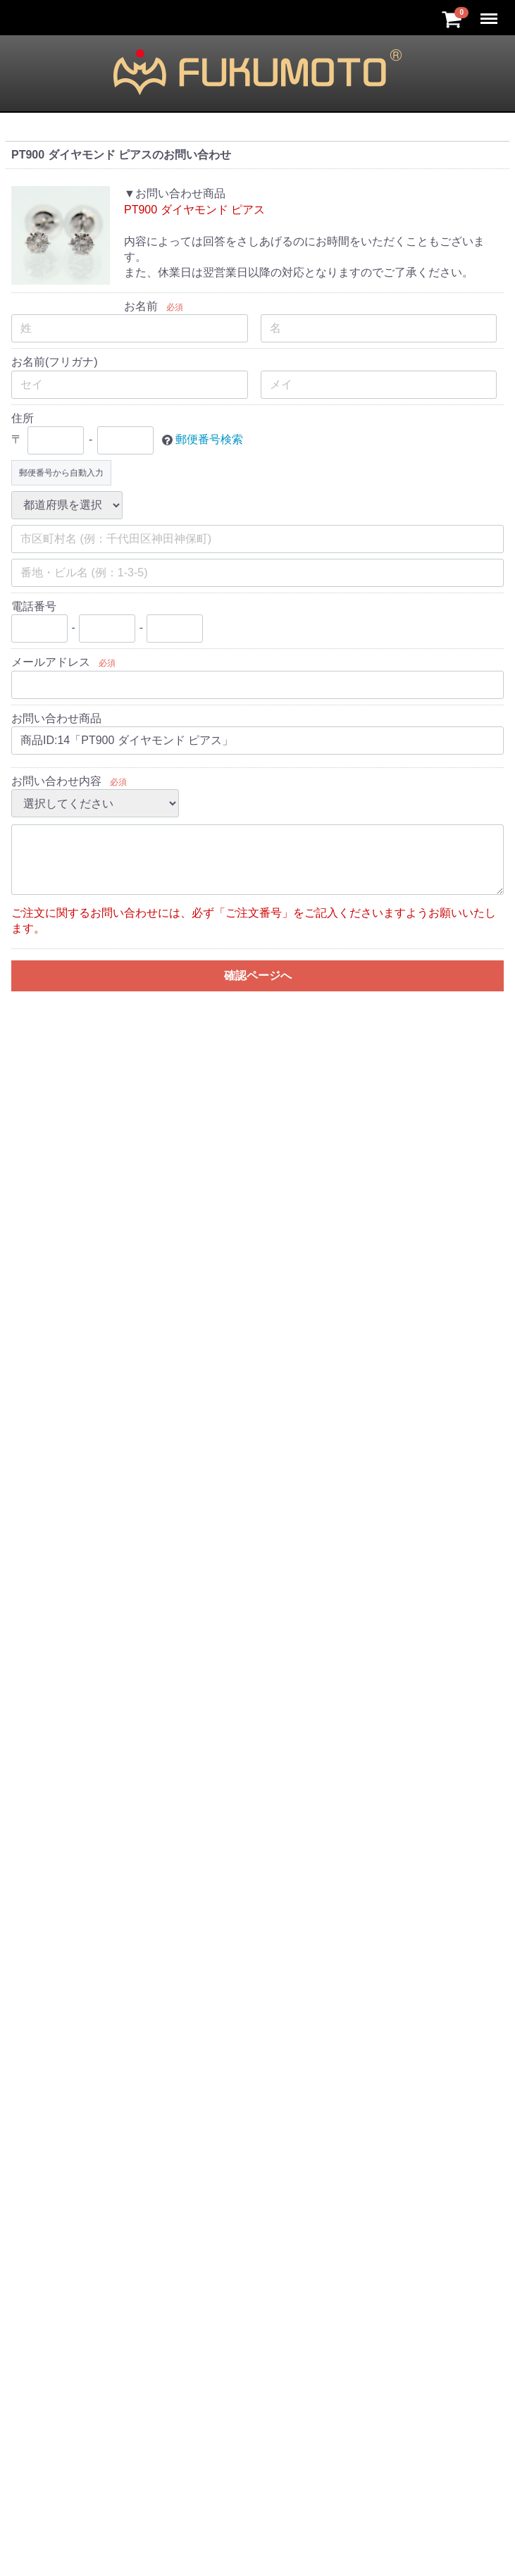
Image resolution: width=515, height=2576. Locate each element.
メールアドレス (50, 662)
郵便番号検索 (209, 439)
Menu (490, 12)
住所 (22, 418)
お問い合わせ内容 (56, 781)
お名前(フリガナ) (54, 362)
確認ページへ (258, 976)
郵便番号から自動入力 (61, 473)
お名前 (141, 306)
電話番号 (33, 606)
